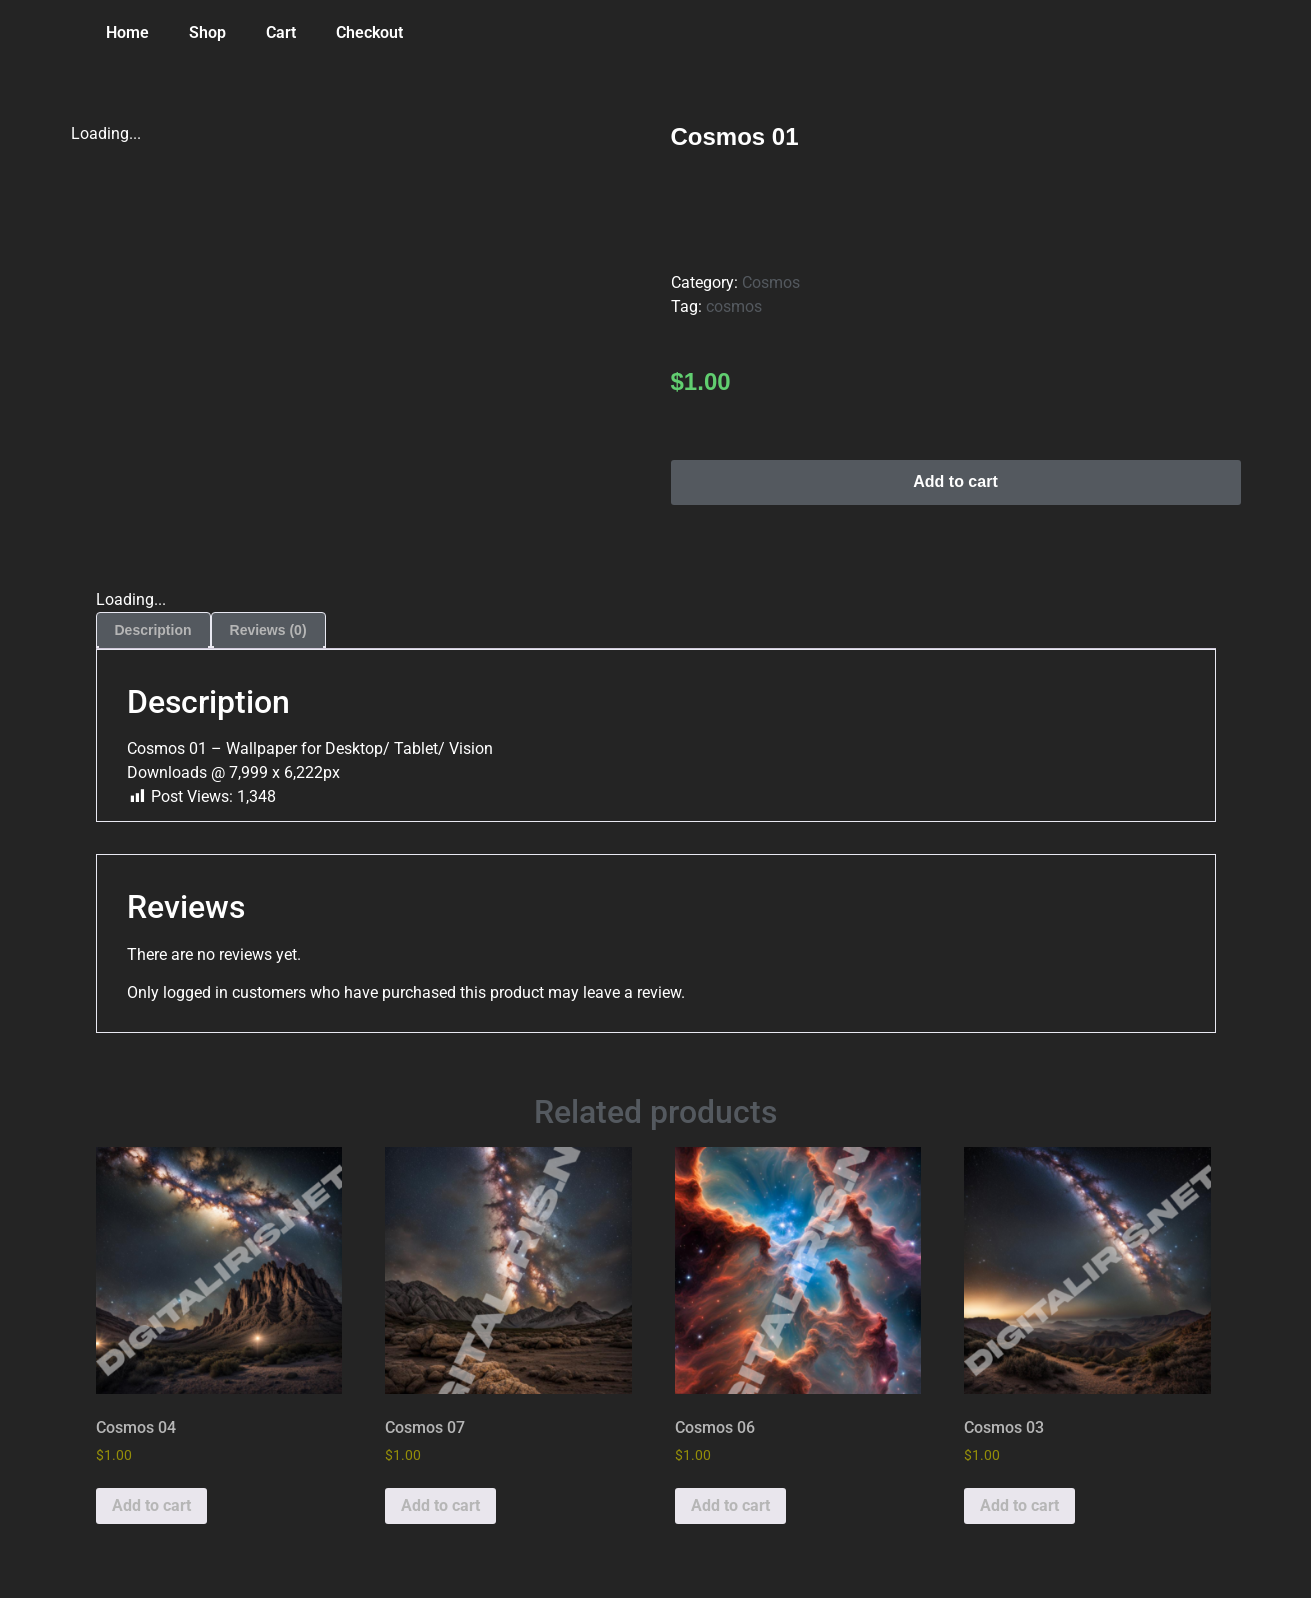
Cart (281, 32)
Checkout (369, 32)
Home (127, 32)
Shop (207, 32)
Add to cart (955, 481)
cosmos (734, 306)
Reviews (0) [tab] (268, 630)
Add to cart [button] (151, 1505)
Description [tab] (153, 630)
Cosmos (771, 282)
